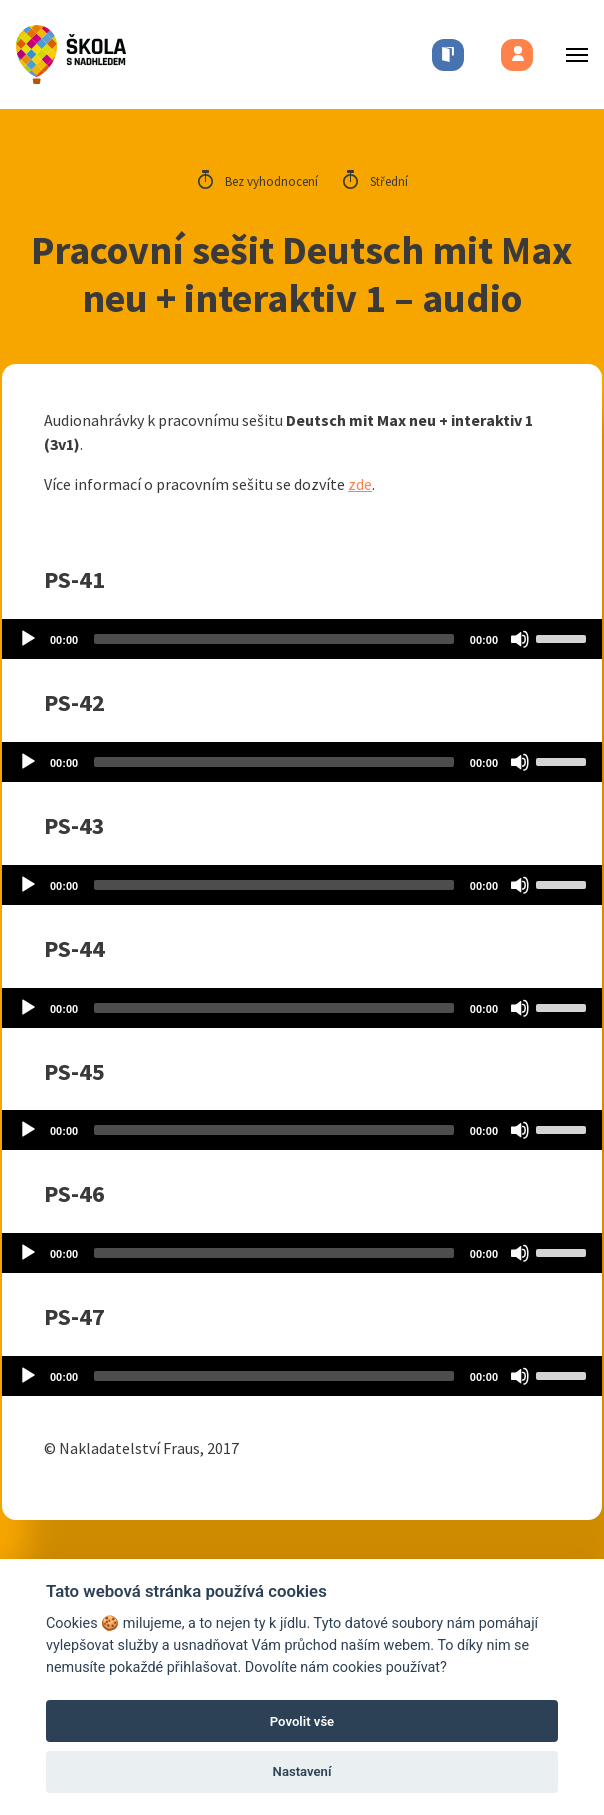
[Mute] (520, 639)
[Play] (28, 639)
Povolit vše (302, 1721)
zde (360, 484)
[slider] (274, 639)
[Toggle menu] (571, 54)
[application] (302, 639)
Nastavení (302, 1771)
